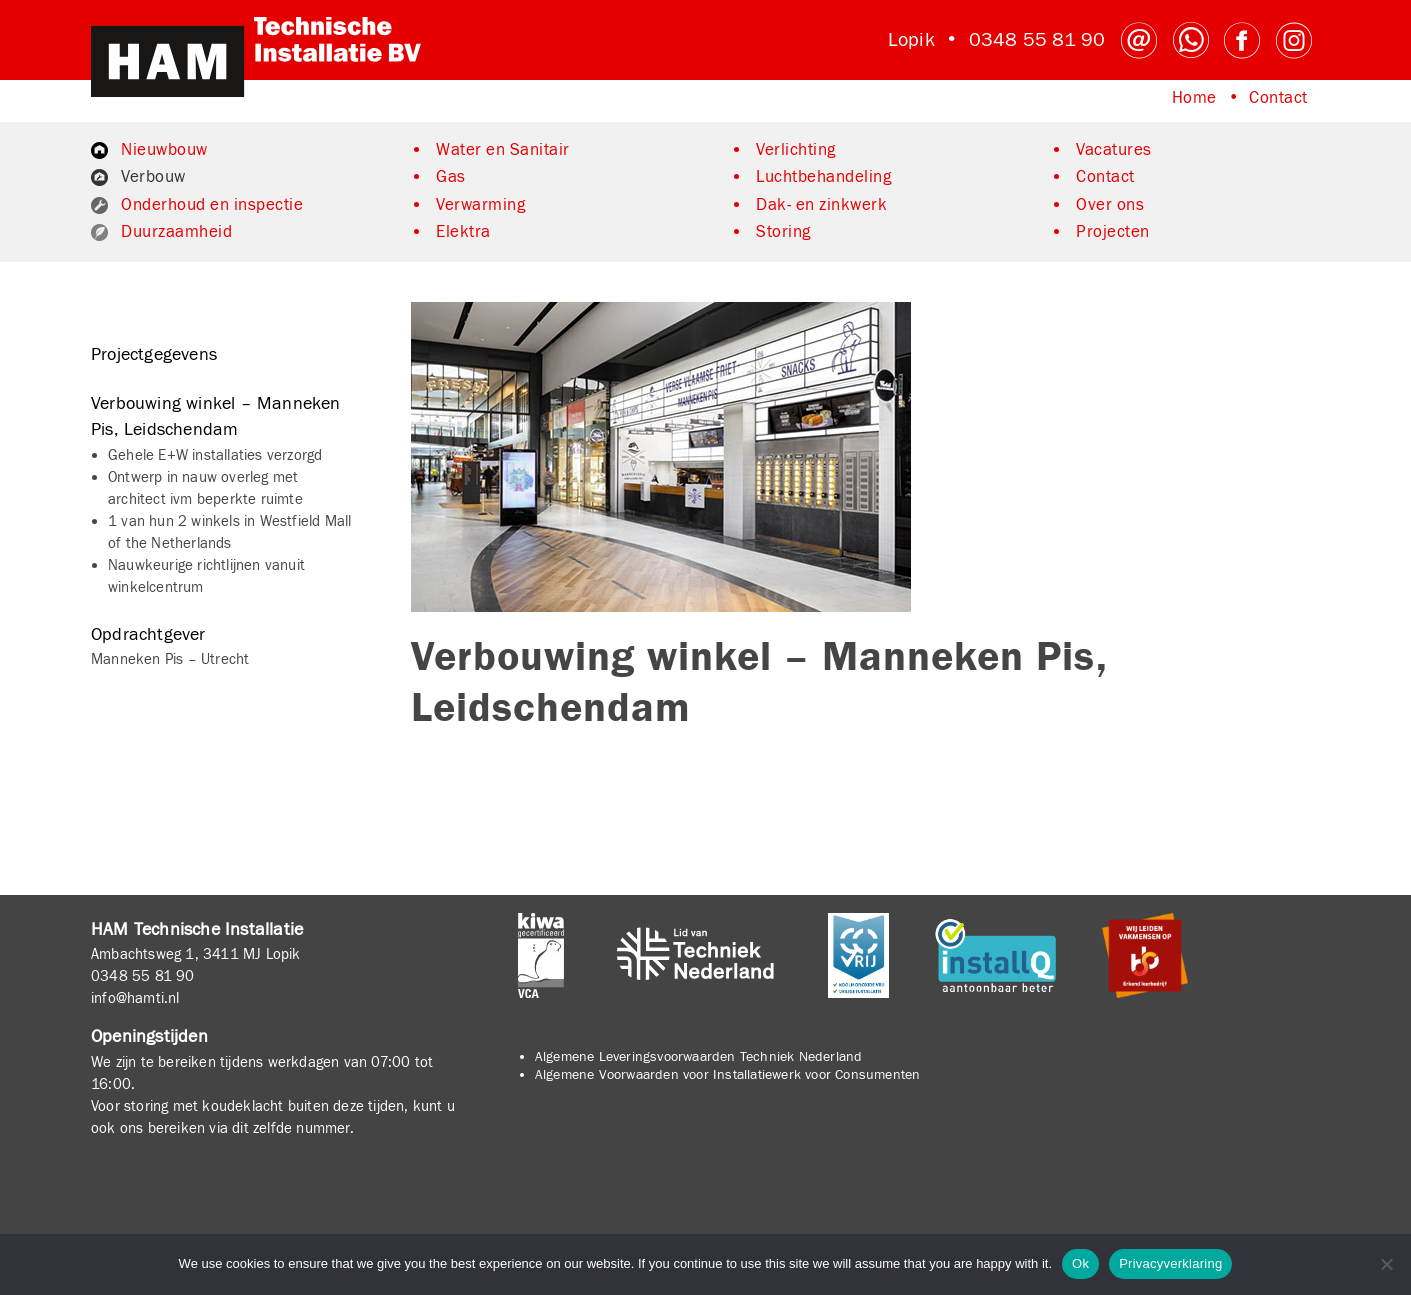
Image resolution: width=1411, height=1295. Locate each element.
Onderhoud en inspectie (212, 205)
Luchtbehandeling (823, 177)
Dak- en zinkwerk (821, 205)
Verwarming (480, 205)
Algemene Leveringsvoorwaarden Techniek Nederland (699, 1057)
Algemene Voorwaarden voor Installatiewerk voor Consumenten (728, 1075)
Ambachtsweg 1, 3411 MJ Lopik (196, 954)
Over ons (1110, 205)
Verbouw (153, 177)
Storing (783, 232)
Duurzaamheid (176, 232)
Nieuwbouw (164, 150)
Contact (1278, 98)
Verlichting (796, 150)
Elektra (463, 232)
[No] (1386, 1264)
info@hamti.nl (135, 998)
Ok (1080, 1263)
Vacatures (1114, 150)
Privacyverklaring (1170, 1263)
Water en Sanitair (503, 150)
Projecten (1113, 232)
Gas (451, 177)
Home (1194, 98)
